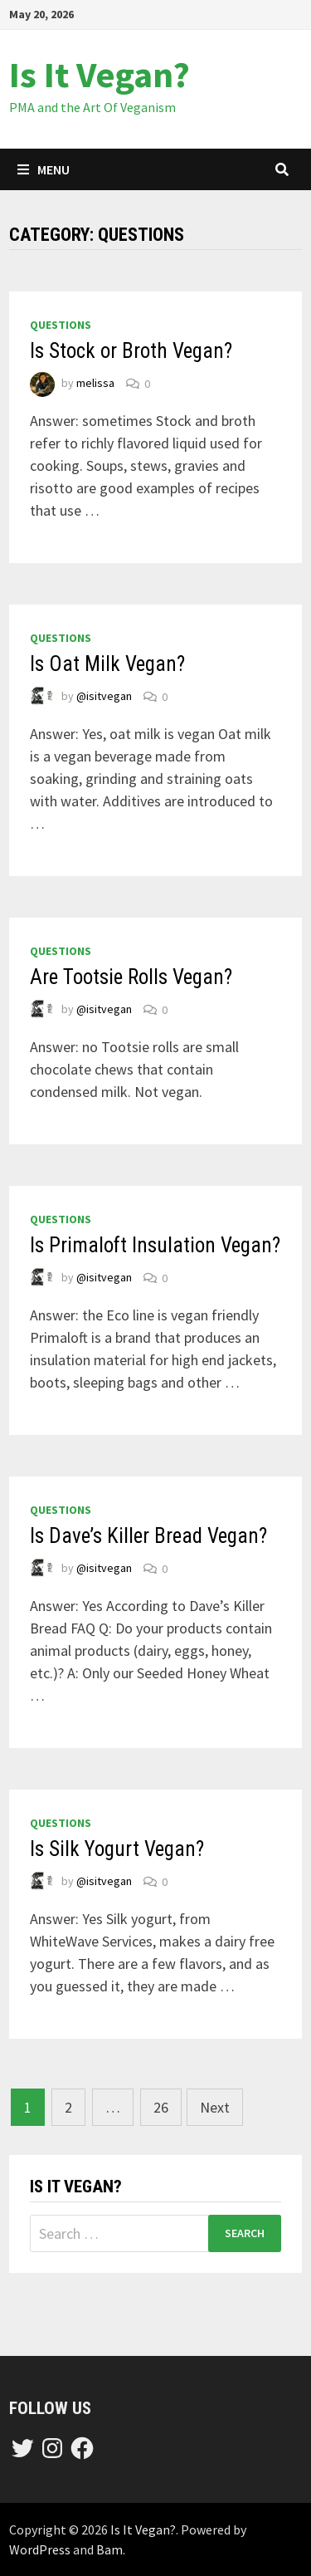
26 (160, 2107)
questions (60, 324)
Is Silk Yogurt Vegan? (117, 1849)
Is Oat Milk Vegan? (107, 664)
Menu (43, 169)
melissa (95, 383)
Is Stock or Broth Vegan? (131, 351)
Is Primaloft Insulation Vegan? (155, 1245)
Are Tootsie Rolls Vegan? (131, 977)
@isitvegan (104, 696)
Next (215, 2107)
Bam (109, 2549)
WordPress (39, 2549)
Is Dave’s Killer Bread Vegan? (148, 1536)
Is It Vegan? (99, 74)
